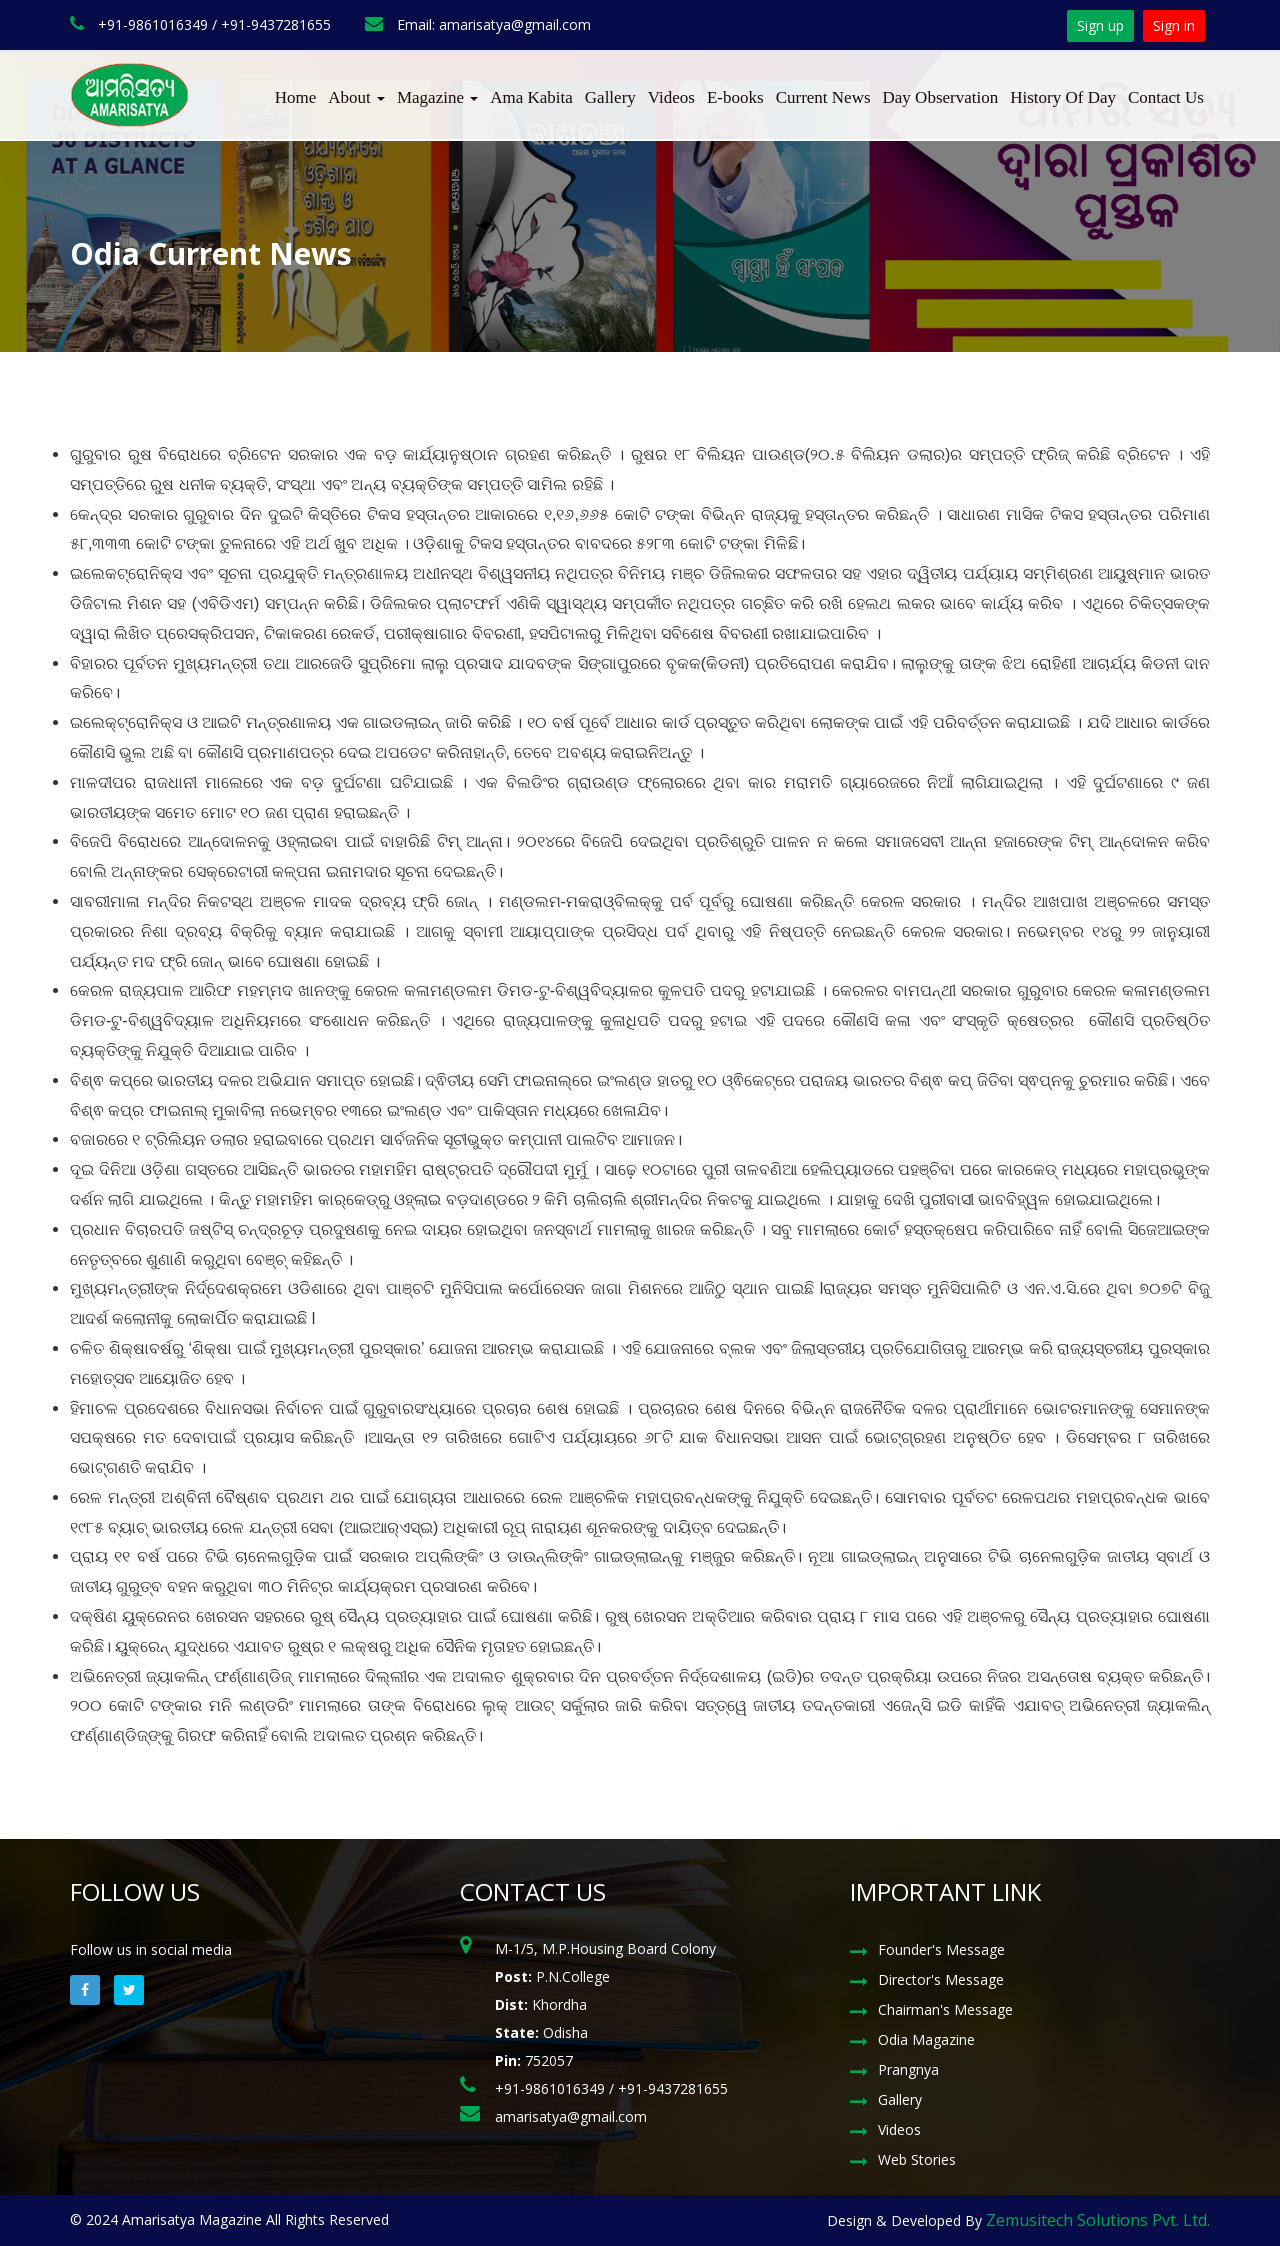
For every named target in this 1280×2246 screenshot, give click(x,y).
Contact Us (1166, 97)
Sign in (1174, 25)
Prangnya (908, 2069)
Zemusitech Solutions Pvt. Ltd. (1098, 2220)
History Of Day (1063, 97)
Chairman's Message (945, 2009)
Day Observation (941, 97)
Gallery (610, 97)
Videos (671, 97)
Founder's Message (941, 1949)
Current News (823, 97)
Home (296, 97)
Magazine (437, 97)
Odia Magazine (926, 2039)
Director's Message (941, 1979)
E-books (735, 97)
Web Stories (917, 2159)
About (356, 97)
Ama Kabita (531, 97)
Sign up (1100, 25)
